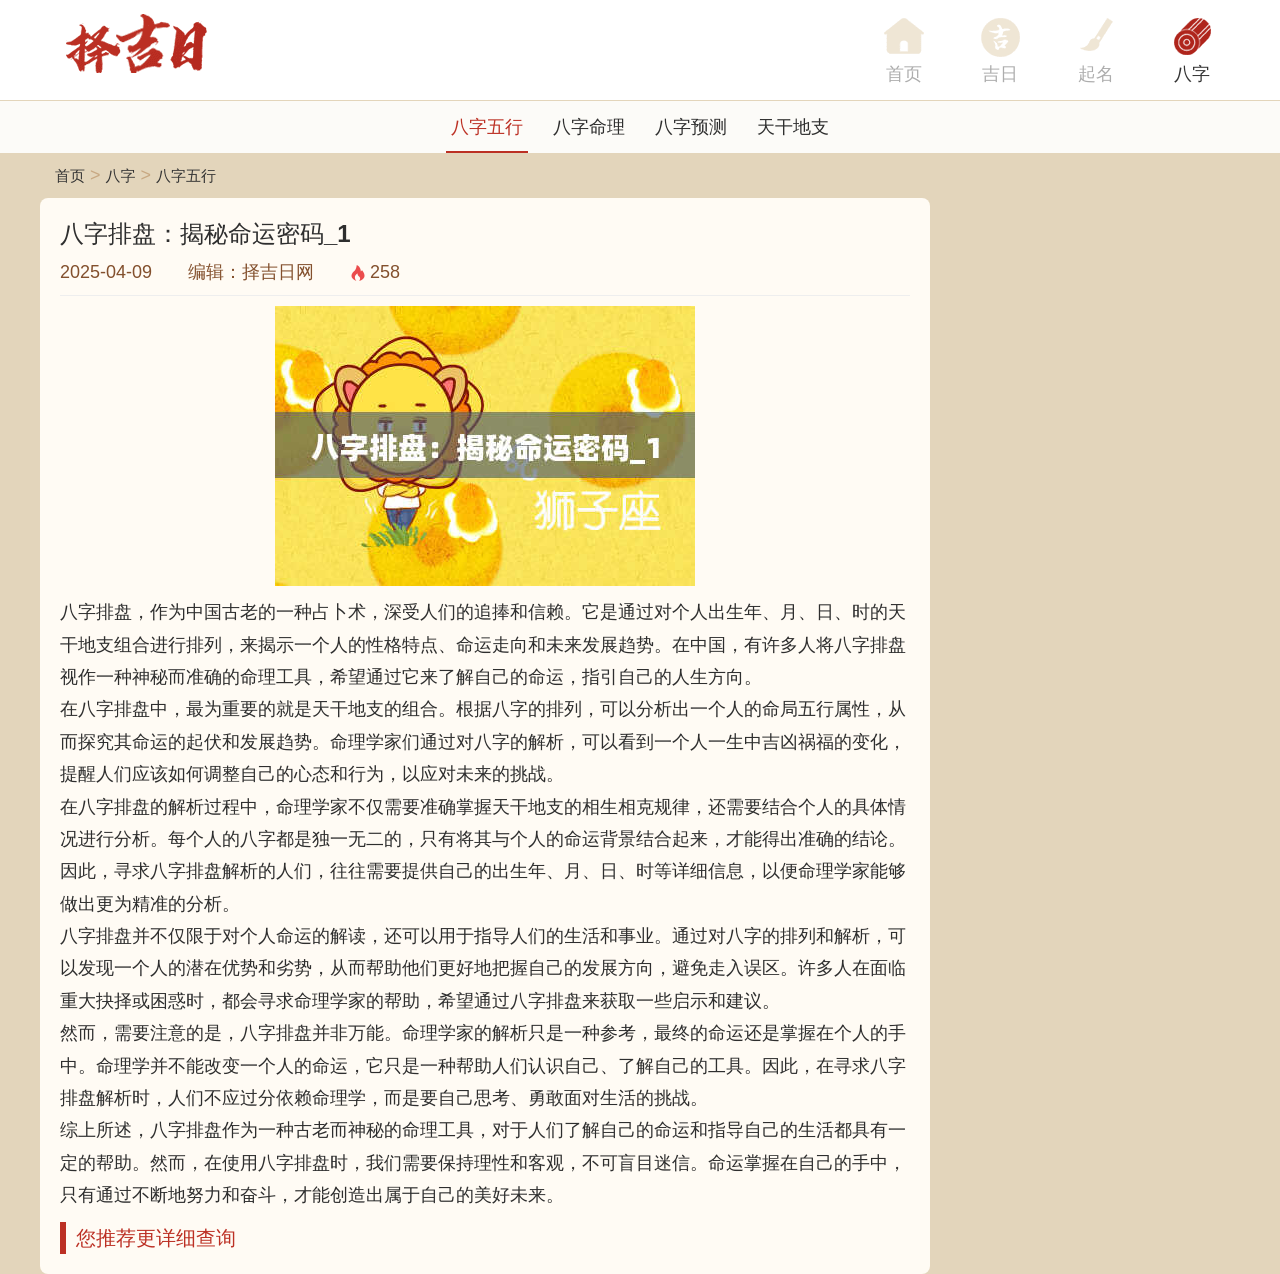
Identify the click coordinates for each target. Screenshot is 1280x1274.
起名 (1096, 74)
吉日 (1000, 74)
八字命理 (589, 127)
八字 (1192, 74)
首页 (70, 175)
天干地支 (793, 127)
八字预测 (691, 127)
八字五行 (487, 127)
